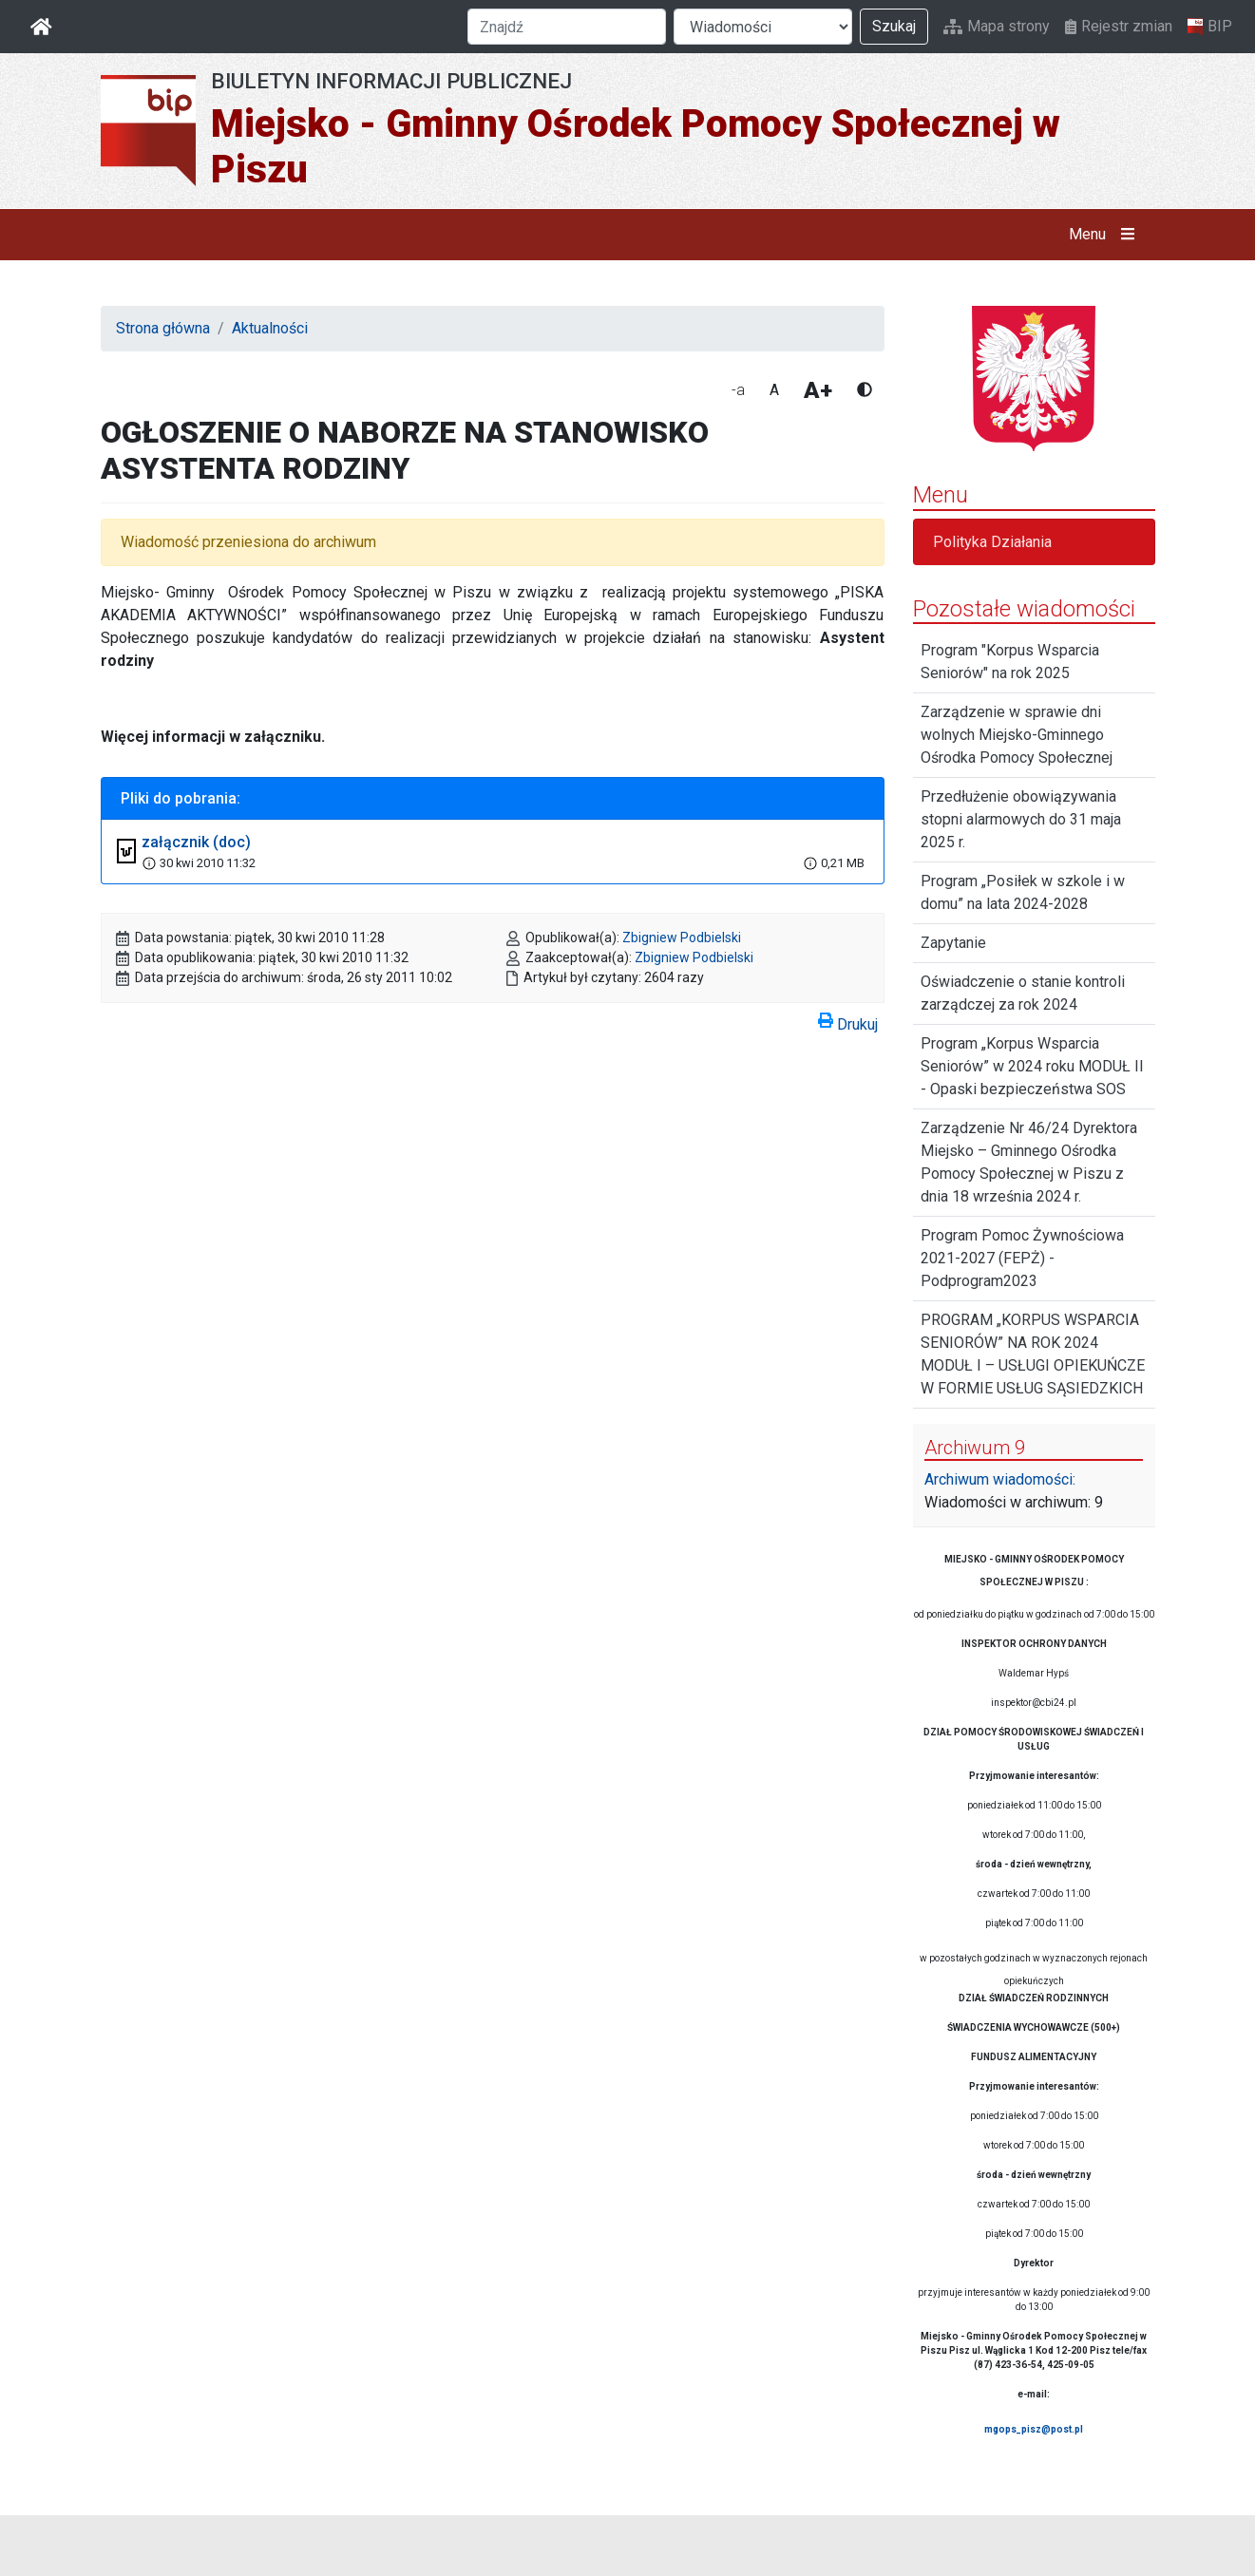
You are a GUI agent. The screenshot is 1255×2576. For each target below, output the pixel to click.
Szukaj (894, 26)
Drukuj (848, 1021)
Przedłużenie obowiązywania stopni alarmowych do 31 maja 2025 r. (1021, 819)
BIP (1210, 26)
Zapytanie (953, 943)
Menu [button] (1105, 234)
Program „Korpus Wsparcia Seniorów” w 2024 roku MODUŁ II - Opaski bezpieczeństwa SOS (1032, 1066)
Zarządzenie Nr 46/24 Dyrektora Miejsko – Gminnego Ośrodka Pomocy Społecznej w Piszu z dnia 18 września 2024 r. (1029, 1162)
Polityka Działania (992, 542)
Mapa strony (996, 26)
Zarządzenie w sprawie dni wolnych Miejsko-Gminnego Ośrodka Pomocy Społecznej (1016, 735)
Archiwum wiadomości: (999, 1479)
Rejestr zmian (1118, 26)
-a (738, 390)
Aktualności (270, 328)
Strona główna (163, 328)
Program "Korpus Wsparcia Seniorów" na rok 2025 (1010, 661)
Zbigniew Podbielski (681, 937)
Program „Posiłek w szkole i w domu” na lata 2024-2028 (1023, 892)
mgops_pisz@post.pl (1033, 2429)
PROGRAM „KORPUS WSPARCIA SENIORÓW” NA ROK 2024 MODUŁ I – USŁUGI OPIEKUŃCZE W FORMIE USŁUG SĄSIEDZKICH (1033, 1354)
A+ (818, 390)
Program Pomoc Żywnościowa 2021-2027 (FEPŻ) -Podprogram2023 (1022, 1258)
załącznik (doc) (196, 842)
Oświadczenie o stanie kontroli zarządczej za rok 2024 (1023, 993)
